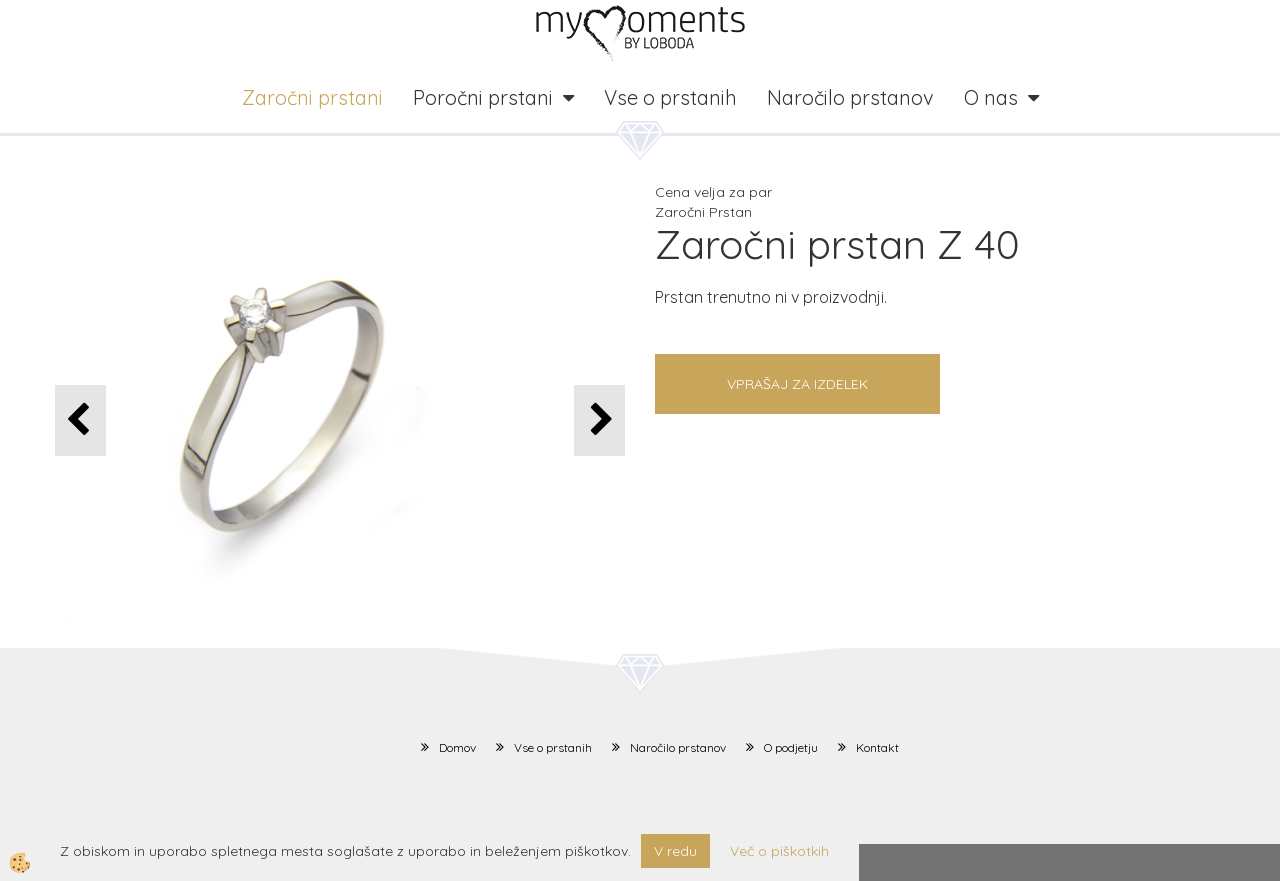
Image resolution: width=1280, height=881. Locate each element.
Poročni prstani (483, 97)
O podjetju (791, 747)
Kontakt (877, 747)
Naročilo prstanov (850, 97)
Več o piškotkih (779, 851)
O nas (991, 97)
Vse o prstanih (670, 97)
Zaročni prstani (312, 97)
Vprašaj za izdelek (797, 384)
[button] (599, 420)
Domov (457, 747)
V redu (675, 851)
